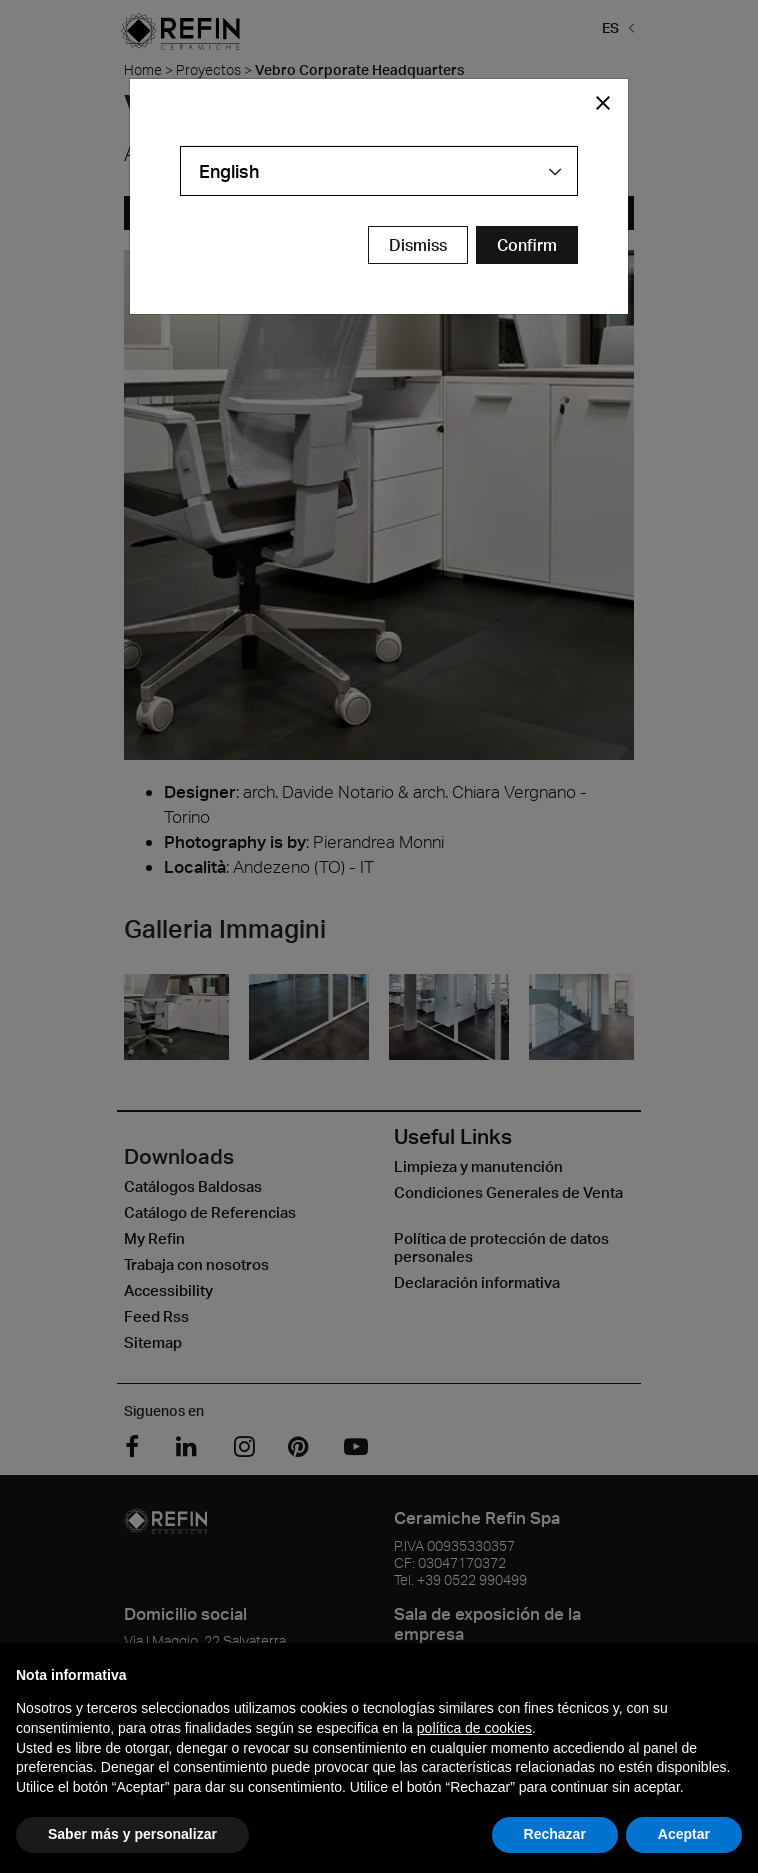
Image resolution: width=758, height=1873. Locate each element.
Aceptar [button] (684, 1834)
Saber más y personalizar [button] (132, 1834)
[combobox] (379, 171)
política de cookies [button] (474, 1728)
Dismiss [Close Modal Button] (418, 245)
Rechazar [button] (555, 1834)
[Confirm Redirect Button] (527, 245)
